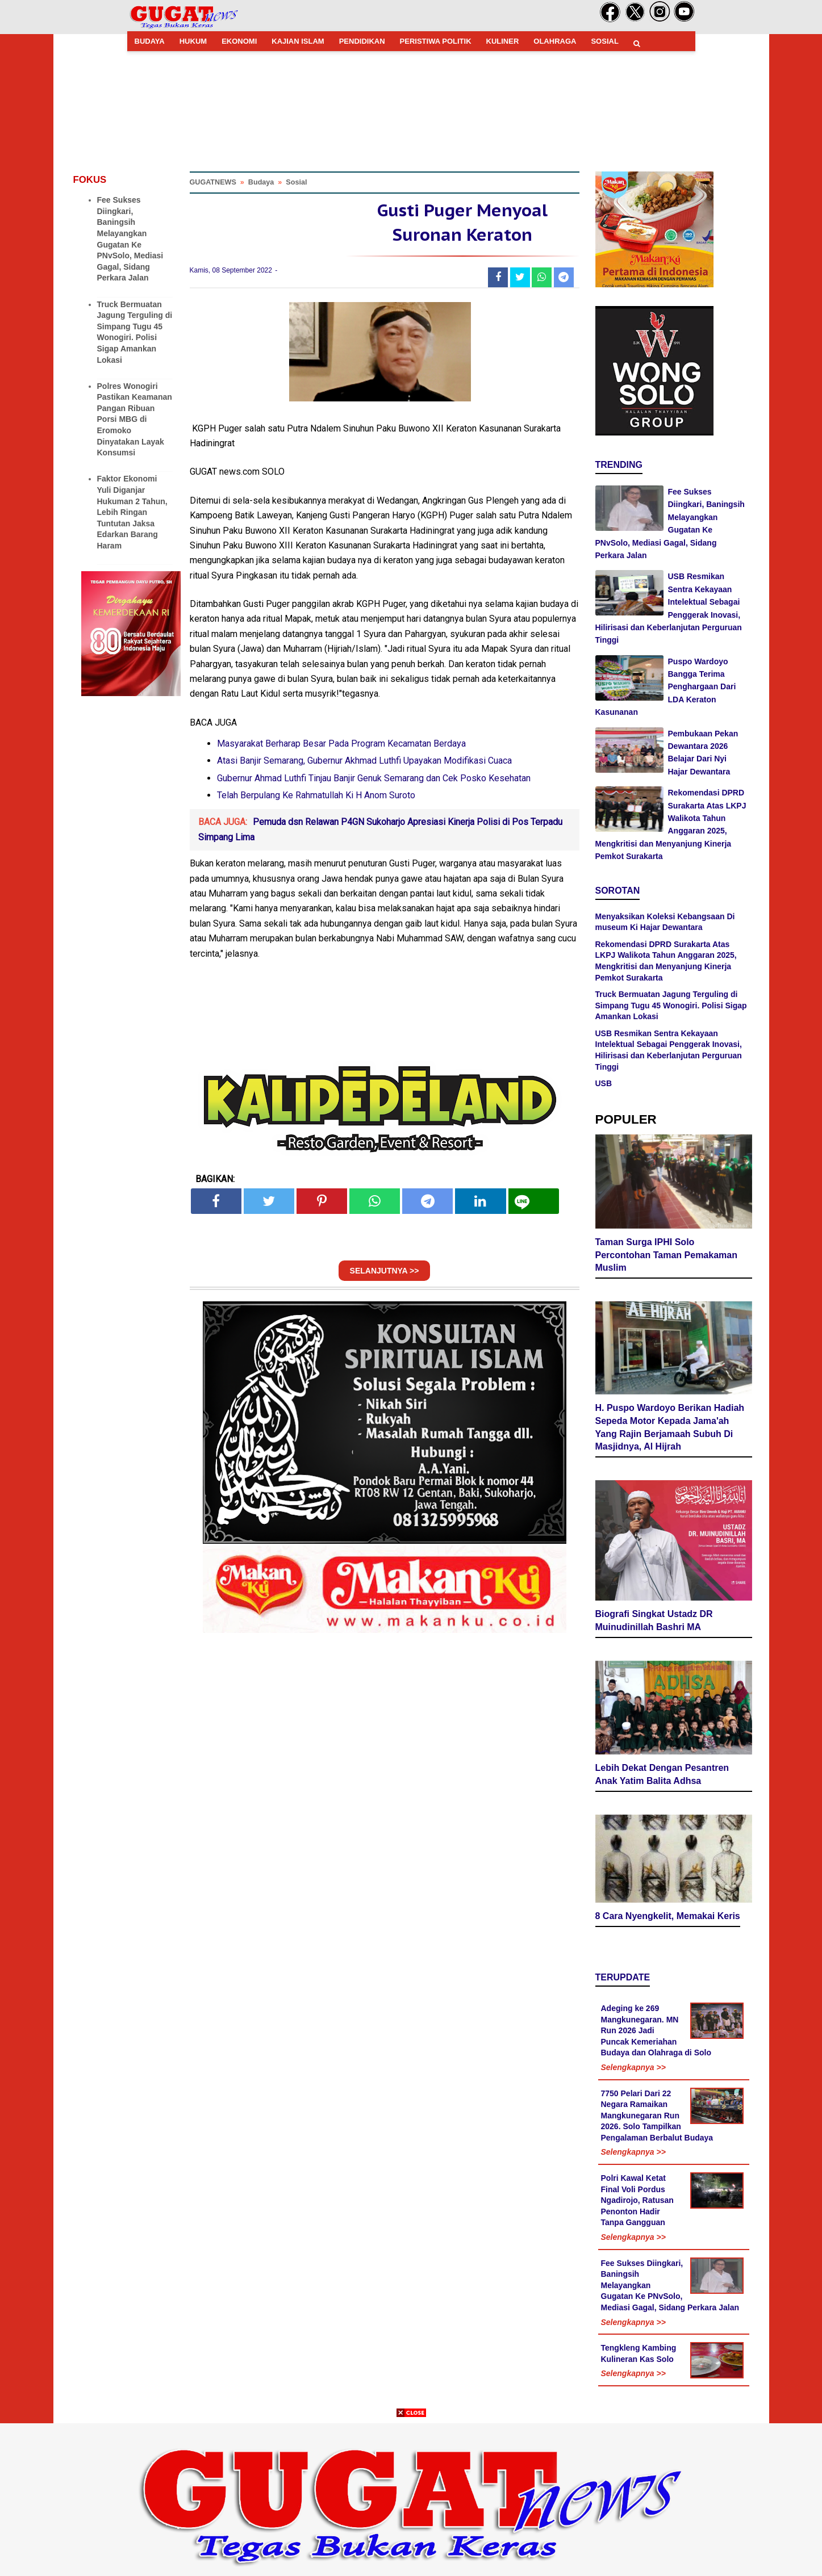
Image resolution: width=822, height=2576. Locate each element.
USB (603, 1083)
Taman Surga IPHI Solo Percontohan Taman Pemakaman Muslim (666, 1255)
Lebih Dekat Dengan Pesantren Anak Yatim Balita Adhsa (662, 1774)
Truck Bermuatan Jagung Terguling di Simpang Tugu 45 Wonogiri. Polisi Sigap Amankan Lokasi (671, 1005)
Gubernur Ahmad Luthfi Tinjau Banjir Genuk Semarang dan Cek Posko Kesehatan (374, 778)
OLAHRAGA (554, 41)
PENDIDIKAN (362, 41)
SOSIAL (604, 41)
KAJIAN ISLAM (298, 41)
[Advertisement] (411, 2496)
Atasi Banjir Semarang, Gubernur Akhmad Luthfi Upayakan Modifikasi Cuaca (364, 760)
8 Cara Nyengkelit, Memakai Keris (667, 1916)
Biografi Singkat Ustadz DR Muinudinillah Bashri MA (654, 1620)
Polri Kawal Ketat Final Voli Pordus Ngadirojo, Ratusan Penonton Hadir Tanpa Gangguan (637, 2200)
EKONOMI (239, 41)
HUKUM (193, 41)
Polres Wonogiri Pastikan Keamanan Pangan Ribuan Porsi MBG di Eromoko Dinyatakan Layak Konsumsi (134, 420)
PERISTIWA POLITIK (435, 41)
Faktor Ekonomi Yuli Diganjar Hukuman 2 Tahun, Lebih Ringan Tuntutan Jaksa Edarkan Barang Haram (132, 512)
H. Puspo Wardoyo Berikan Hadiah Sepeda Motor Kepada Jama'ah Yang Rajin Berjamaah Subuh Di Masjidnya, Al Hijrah (670, 1427)
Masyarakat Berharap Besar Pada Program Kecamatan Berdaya (341, 743)
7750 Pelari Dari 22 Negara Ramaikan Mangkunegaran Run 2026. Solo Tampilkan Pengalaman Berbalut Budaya (657, 2115)
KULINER (502, 41)
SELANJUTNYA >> (384, 1270)
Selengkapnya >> (633, 2067)
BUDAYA (150, 41)
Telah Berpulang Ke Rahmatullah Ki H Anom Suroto (316, 795)
